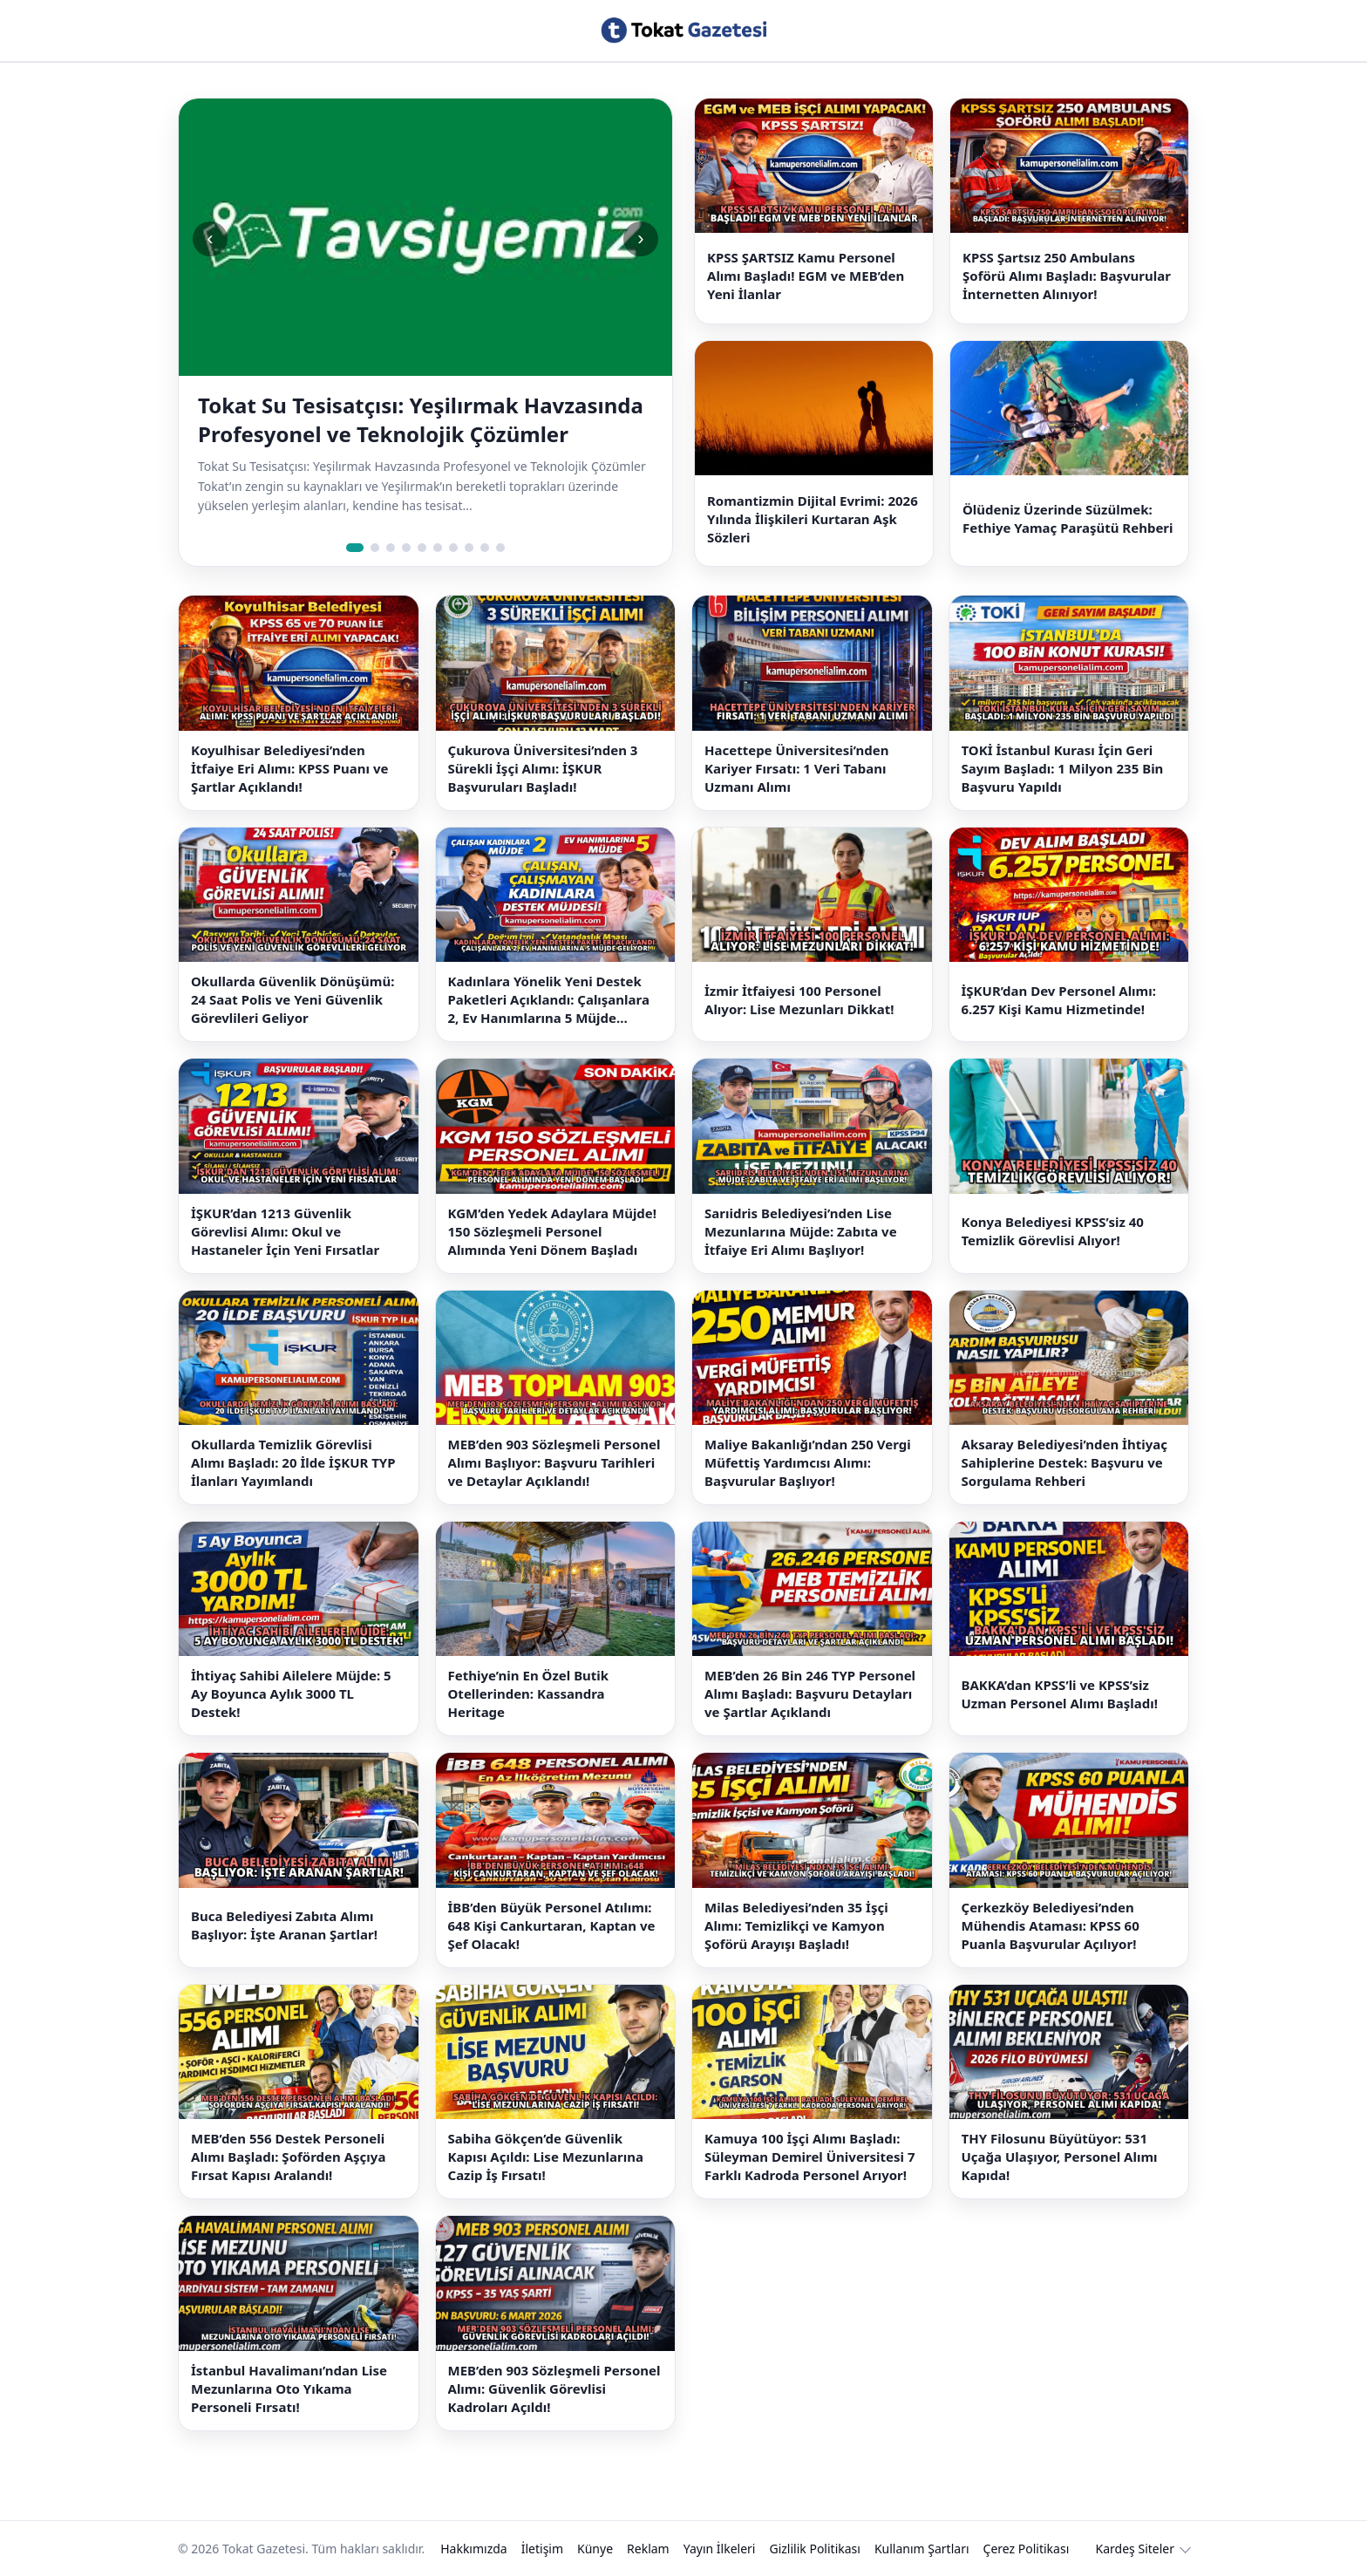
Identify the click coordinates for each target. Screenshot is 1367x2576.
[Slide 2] (375, 547)
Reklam (648, 2548)
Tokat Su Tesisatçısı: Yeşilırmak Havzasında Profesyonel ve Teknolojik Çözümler (420, 419)
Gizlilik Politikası (814, 2548)
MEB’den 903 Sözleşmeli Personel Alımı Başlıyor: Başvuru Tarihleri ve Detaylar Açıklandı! (554, 1462)
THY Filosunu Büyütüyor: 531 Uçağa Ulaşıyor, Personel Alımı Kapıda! (1060, 2157)
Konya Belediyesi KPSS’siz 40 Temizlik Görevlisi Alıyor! (1053, 1231)
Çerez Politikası (1026, 2548)
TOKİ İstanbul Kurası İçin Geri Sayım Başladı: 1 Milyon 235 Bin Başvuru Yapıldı (1063, 768)
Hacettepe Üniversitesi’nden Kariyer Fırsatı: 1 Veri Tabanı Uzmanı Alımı (796, 768)
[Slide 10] (500, 547)
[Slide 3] (390, 547)
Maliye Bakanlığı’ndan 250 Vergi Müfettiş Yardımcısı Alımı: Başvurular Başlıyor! (807, 1462)
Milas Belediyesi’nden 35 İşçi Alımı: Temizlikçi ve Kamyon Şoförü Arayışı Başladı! (796, 1925)
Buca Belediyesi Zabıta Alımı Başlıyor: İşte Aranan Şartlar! (284, 1925)
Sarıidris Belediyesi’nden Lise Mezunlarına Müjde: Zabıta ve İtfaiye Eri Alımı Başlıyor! (800, 1231)
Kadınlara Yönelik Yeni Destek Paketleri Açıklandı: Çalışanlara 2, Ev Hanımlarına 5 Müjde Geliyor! (548, 999)
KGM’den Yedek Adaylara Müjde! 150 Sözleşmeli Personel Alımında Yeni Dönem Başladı (552, 1231)
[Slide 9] (484, 547)
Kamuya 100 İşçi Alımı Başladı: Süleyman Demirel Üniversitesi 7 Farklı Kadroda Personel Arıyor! (809, 2157)
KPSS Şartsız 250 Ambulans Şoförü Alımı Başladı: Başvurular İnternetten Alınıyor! (1066, 276)
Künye (595, 2548)
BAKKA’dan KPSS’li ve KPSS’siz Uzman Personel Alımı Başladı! (1060, 1694)
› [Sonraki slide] (640, 238)
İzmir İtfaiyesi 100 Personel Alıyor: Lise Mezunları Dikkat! (799, 1000)
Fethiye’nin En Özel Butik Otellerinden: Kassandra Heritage (528, 1693)
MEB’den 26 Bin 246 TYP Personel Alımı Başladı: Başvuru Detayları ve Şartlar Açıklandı (809, 1693)
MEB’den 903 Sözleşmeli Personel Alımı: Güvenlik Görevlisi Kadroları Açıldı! (554, 2388)
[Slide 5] (422, 547)
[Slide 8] (469, 547)
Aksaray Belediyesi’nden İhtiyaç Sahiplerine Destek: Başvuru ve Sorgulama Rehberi (1064, 1462)
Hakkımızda (473, 2548)
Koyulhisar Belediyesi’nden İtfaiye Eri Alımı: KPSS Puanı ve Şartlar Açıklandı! (290, 768)
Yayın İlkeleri (720, 2548)
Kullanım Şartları (921, 2548)
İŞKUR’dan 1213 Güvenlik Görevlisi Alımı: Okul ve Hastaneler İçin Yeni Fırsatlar (285, 1231)
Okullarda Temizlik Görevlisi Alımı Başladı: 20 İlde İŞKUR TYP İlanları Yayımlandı (293, 1462)
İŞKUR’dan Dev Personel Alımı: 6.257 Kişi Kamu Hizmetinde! (1059, 1000)
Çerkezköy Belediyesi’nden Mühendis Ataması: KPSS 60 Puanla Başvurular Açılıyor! (1050, 1925)
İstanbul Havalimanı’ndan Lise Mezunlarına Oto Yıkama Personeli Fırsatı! (289, 2388)
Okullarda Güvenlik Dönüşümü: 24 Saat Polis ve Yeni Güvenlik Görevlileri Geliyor (292, 999)
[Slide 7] (453, 547)
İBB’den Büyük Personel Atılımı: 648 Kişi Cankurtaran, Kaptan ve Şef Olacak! (552, 1925)
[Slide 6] (437, 547)
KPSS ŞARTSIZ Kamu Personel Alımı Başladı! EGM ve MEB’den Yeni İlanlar (805, 276)
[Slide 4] (406, 547)
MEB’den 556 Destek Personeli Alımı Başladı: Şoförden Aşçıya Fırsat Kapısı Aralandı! (288, 2157)
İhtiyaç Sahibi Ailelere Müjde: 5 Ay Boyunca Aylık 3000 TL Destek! (291, 1693)
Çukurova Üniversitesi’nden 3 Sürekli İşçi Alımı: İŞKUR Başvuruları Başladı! (543, 768)
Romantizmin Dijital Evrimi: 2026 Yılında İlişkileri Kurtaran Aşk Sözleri (812, 519)
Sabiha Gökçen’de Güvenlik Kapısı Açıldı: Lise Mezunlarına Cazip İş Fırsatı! (545, 2157)
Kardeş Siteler (1135, 2548)
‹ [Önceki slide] (210, 238)
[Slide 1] (355, 547)
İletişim (542, 2548)
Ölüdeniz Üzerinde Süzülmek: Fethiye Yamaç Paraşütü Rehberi (1067, 518)
